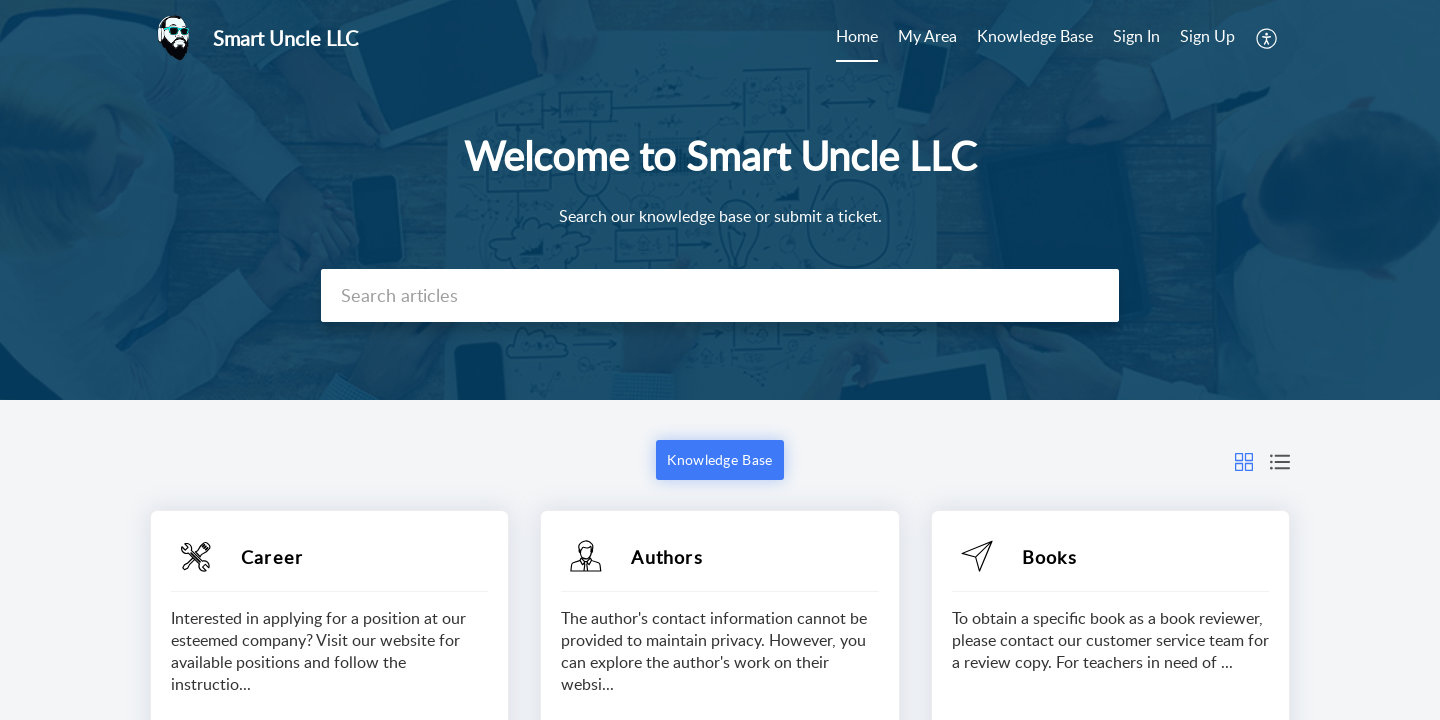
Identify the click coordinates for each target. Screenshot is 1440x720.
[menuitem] (857, 38)
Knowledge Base (1035, 36)
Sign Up (1207, 36)
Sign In (1136, 36)
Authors (666, 557)
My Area (927, 36)
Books (1049, 557)
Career (272, 557)
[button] (1267, 38)
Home (857, 36)
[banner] (720, 200)
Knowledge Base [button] (719, 459)
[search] (720, 295)
